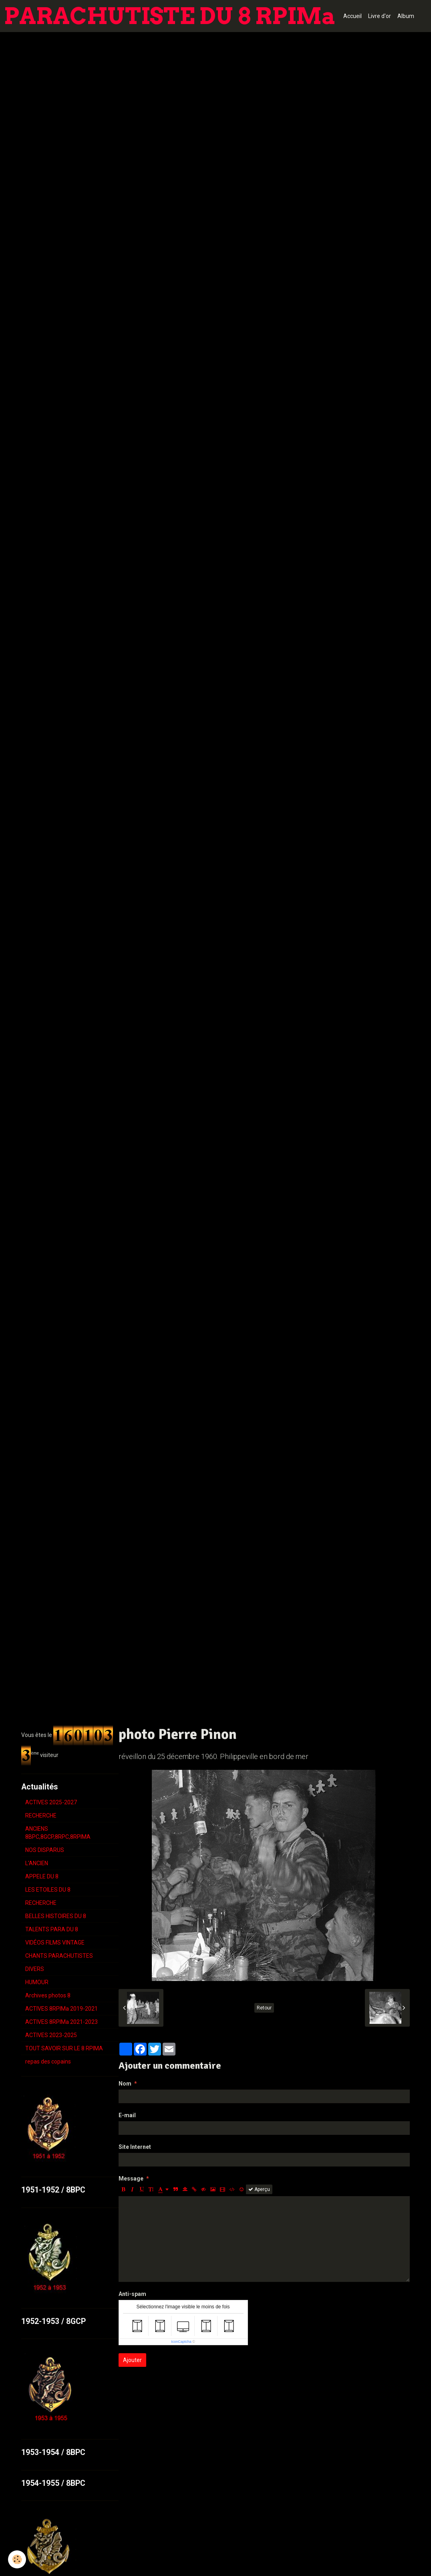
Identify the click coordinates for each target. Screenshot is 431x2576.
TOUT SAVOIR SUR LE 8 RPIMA (64, 2048)
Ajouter (132, 2360)
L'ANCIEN (36, 1863)
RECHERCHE (40, 1815)
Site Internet (135, 2147)
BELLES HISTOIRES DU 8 (55, 1916)
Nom (125, 2083)
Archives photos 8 (47, 1995)
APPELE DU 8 (41, 1876)
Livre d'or (379, 16)
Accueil (352, 16)
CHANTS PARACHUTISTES (59, 1956)
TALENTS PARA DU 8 (51, 1929)
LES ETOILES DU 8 (47, 1889)
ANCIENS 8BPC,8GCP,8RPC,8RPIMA (58, 1833)
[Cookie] (17, 2559)
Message (131, 2178)
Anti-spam (132, 2294)
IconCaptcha (181, 2342)
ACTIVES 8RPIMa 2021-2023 (61, 2022)
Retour (264, 2008)
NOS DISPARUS (44, 1850)
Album (405, 16)
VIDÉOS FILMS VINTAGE (55, 1942)
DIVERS (34, 1969)
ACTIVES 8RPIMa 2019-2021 (61, 2008)
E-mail (127, 2115)
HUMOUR (36, 1982)
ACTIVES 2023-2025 (51, 2035)
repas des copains (48, 2061)
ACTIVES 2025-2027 (51, 1802)
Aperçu (259, 2189)
